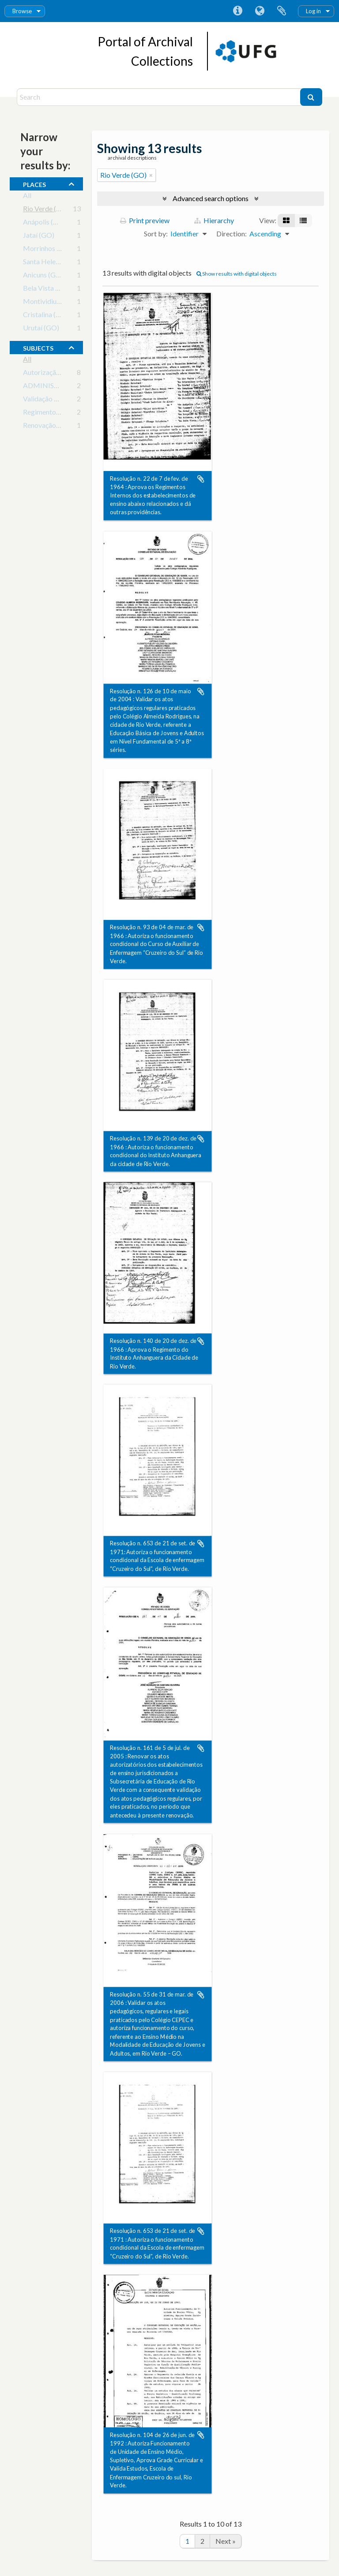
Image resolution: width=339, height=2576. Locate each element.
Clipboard (282, 11)
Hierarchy (214, 220)
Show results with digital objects (236, 273)
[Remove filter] (151, 175)
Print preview (145, 220)
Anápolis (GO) (44, 223)
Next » (225, 2541)
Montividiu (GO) (48, 303)
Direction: (231, 233)
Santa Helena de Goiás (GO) (65, 263)
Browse (22, 11)
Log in (313, 11)
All (27, 197)
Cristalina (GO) (46, 316)
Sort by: (156, 233)
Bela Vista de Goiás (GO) (60, 289)
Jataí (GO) (38, 236)
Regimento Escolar (51, 413)
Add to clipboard (200, 479)
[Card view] (286, 220)
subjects (38, 347)
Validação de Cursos (53, 400)
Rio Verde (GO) (46, 210)
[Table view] (303, 220)
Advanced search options (210, 198)
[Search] (159, 97)
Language (260, 11)
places (34, 183)
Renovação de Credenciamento (70, 426)
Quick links (237, 11)
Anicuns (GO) (43, 276)
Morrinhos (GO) (47, 250)
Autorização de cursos (56, 374)
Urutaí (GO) (41, 329)
